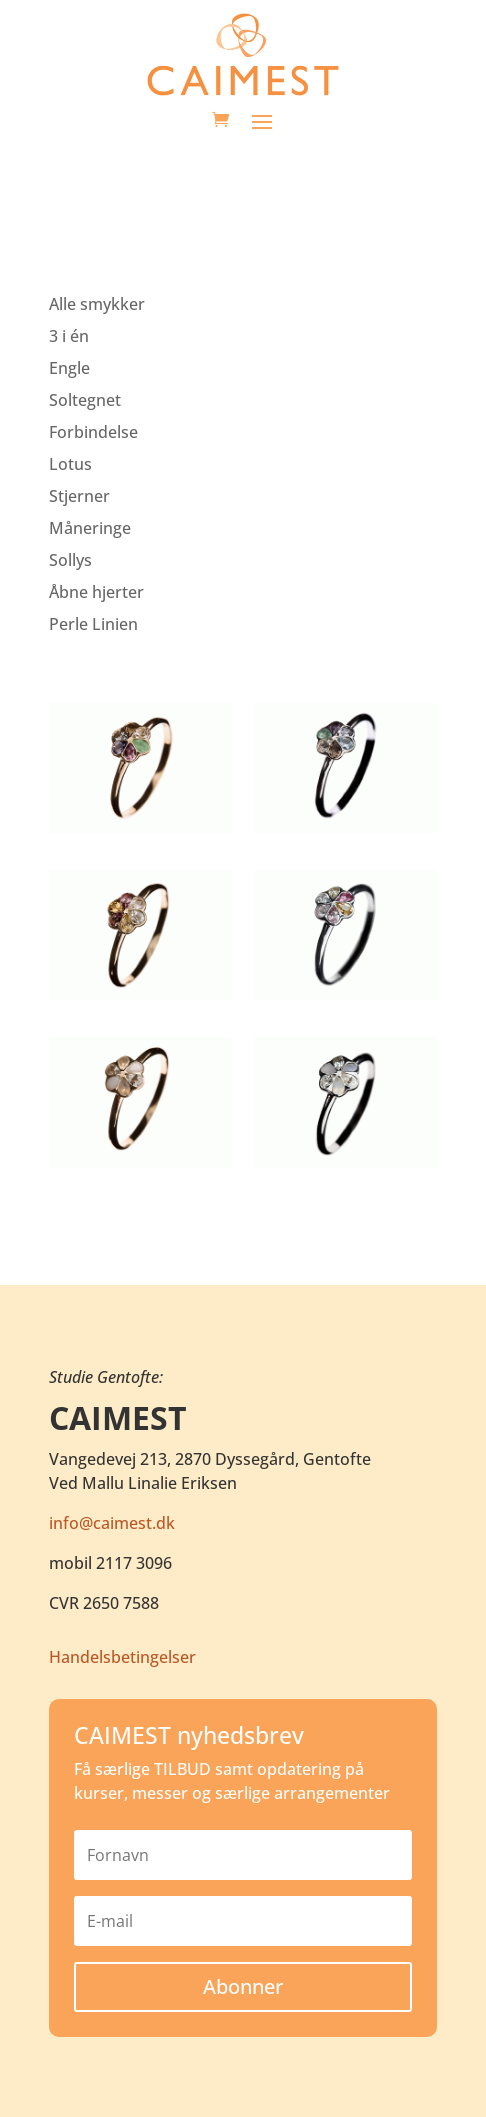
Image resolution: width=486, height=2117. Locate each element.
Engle (69, 368)
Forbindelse (93, 432)
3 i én (69, 336)
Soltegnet (85, 400)
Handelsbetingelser (122, 1657)
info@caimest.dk (112, 1523)
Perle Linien (93, 624)
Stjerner (79, 496)
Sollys (70, 560)
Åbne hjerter (96, 592)
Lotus (70, 464)
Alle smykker (97, 304)
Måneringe (90, 528)
